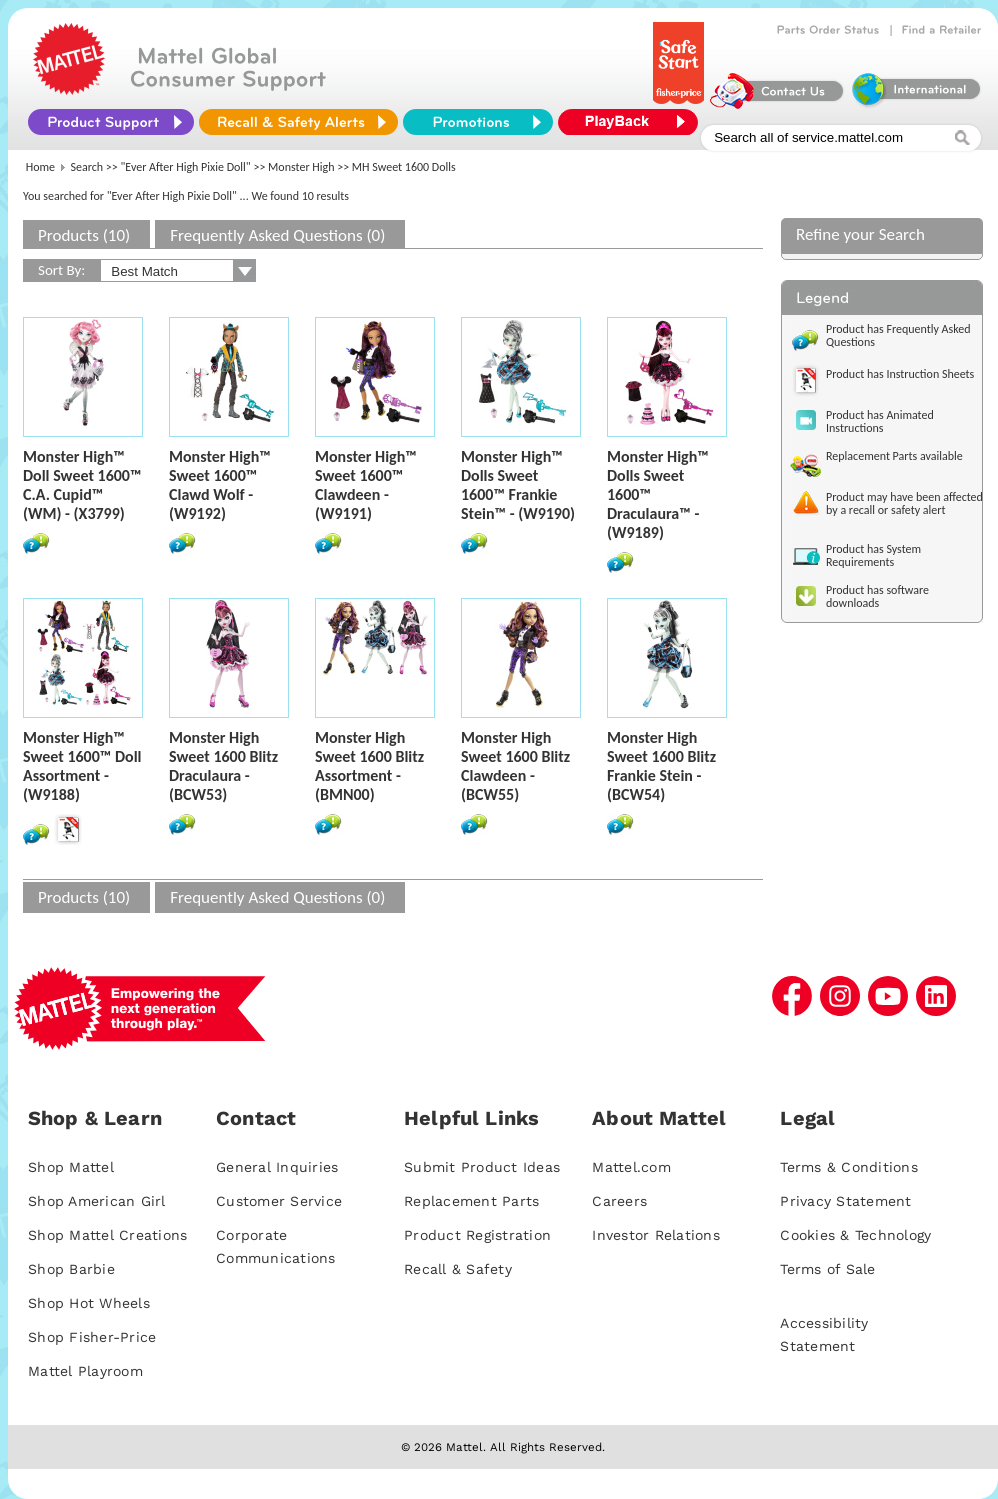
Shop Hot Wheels (89, 1303)
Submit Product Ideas (482, 1167)
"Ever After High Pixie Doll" (186, 167)
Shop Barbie (71, 1269)
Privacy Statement (845, 1201)
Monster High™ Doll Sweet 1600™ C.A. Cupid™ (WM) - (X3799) (82, 485)
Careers (619, 1201)
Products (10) (84, 235)
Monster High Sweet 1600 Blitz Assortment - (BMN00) (369, 766)
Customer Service (279, 1201)
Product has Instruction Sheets (900, 374)
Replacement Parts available (894, 456)
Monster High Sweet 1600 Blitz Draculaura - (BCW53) (223, 766)
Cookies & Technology (855, 1235)
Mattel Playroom (85, 1371)
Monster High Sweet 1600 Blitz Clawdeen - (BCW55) (515, 766)
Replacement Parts (471, 1201)
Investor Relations (656, 1235)
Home (40, 167)
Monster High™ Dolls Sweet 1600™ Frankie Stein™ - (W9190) (518, 485)
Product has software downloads (877, 596)
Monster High (301, 167)
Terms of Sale (827, 1269)
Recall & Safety (458, 1269)
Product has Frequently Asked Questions (898, 335)
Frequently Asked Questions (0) (277, 235)
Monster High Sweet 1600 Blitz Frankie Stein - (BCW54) (661, 766)
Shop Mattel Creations (107, 1235)
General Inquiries (277, 1167)
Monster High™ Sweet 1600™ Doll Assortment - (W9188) (82, 766)
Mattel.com (631, 1167)
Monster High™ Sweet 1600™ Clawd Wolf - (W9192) (220, 485)
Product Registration (477, 1235)
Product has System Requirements (873, 555)
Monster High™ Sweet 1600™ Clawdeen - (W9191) (366, 485)
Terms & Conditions (849, 1167)
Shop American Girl (97, 1201)
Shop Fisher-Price (92, 1337)
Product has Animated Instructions (880, 421)
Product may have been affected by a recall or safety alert (904, 503)
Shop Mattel (71, 1167)
